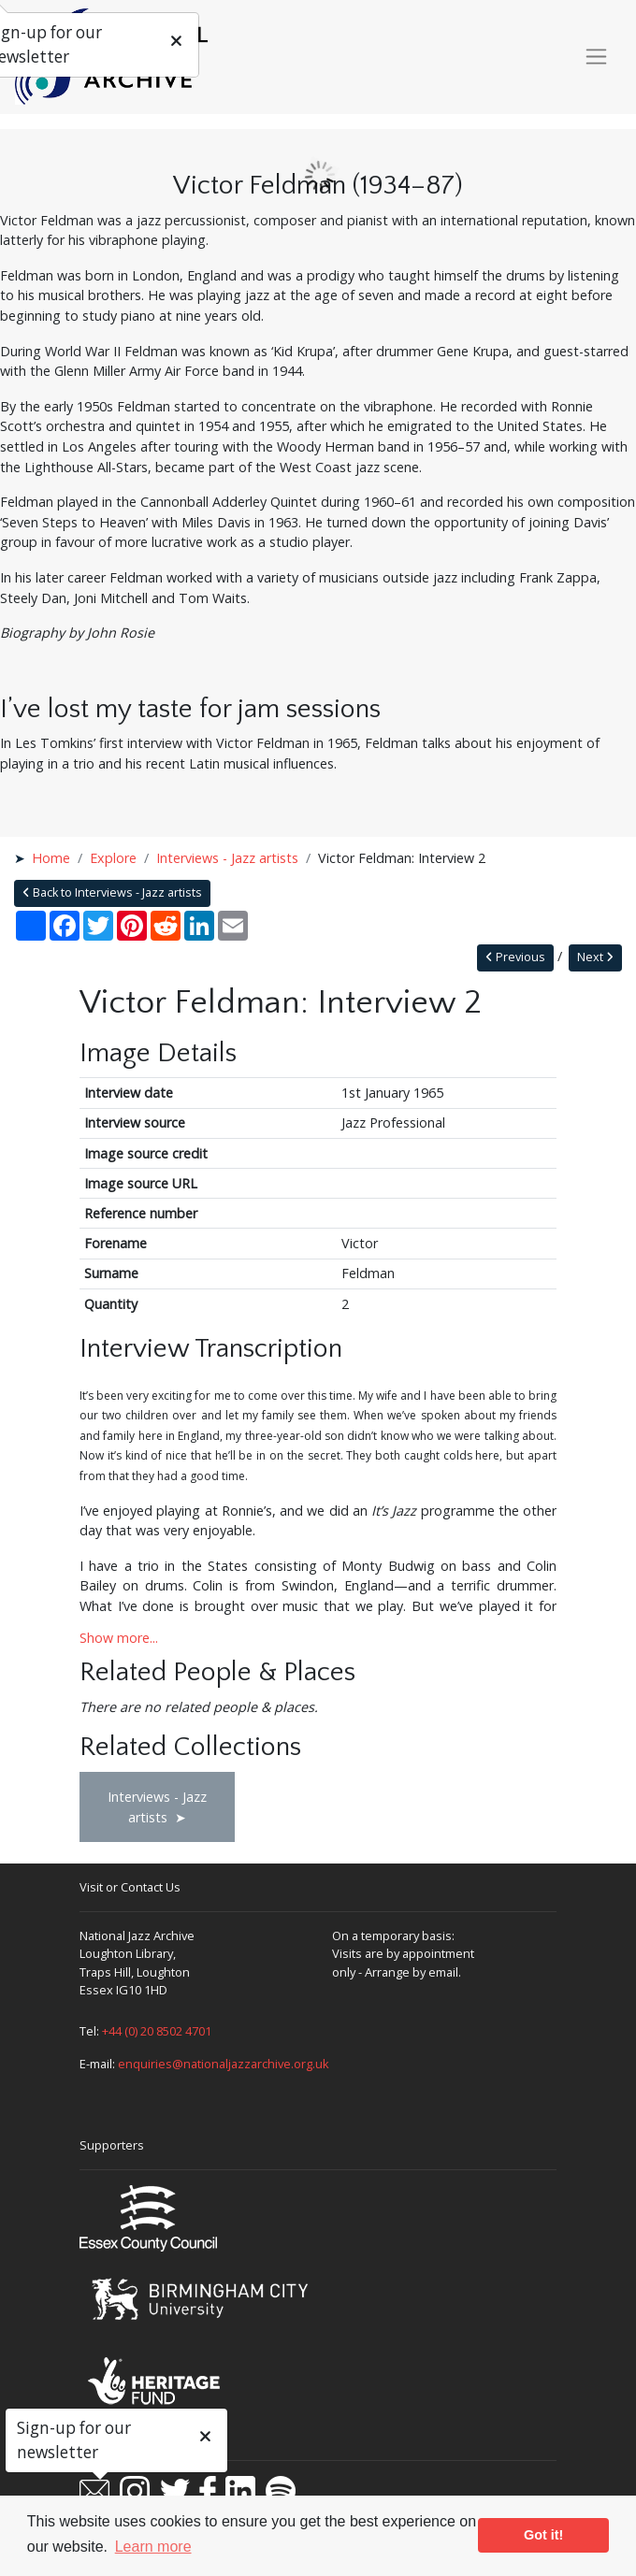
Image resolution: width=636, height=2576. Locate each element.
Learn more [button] (153, 2546)
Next (595, 957)
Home (51, 858)
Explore (113, 858)
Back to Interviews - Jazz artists (112, 892)
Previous (515, 957)
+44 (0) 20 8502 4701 (156, 2030)
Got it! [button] (543, 2534)
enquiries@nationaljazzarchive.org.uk (223, 2063)
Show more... (119, 1638)
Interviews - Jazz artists (227, 858)
